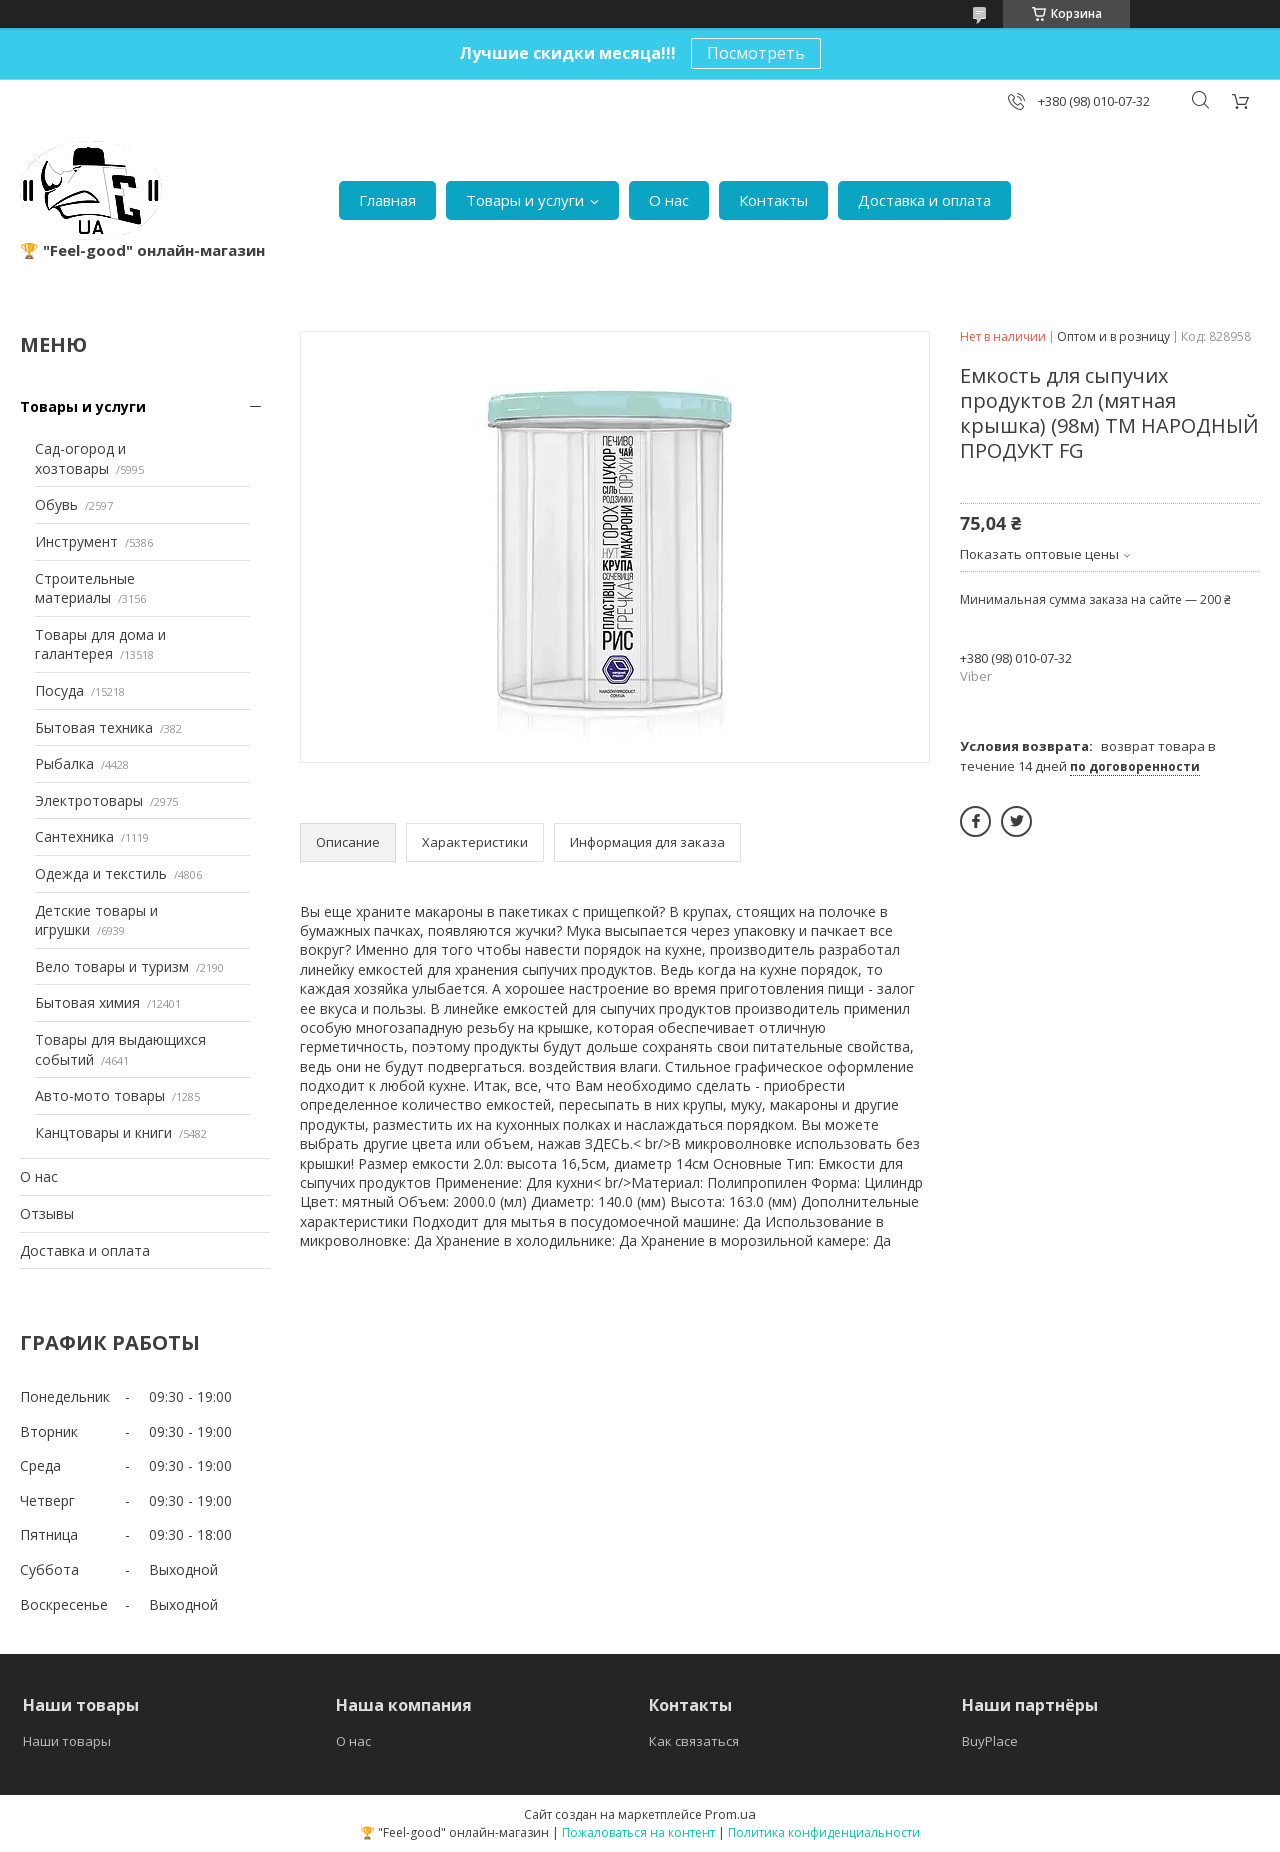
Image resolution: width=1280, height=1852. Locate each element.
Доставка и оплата (924, 200)
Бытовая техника (94, 727)
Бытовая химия (87, 1002)
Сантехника (74, 836)
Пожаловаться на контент (638, 1832)
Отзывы (47, 1213)
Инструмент (76, 541)
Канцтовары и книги (103, 1132)
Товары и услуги (525, 200)
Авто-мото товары (100, 1095)
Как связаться (694, 1741)
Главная (387, 200)
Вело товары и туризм (112, 966)
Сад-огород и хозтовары (80, 458)
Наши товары (67, 1741)
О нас (669, 200)
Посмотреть (756, 53)
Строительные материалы (85, 588)
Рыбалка (64, 763)
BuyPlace (990, 1741)
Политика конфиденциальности (824, 1832)
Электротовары (89, 800)
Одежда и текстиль (101, 873)
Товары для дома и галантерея (100, 644)
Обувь (56, 504)
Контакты (773, 200)
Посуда (59, 690)
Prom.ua (730, 1814)
